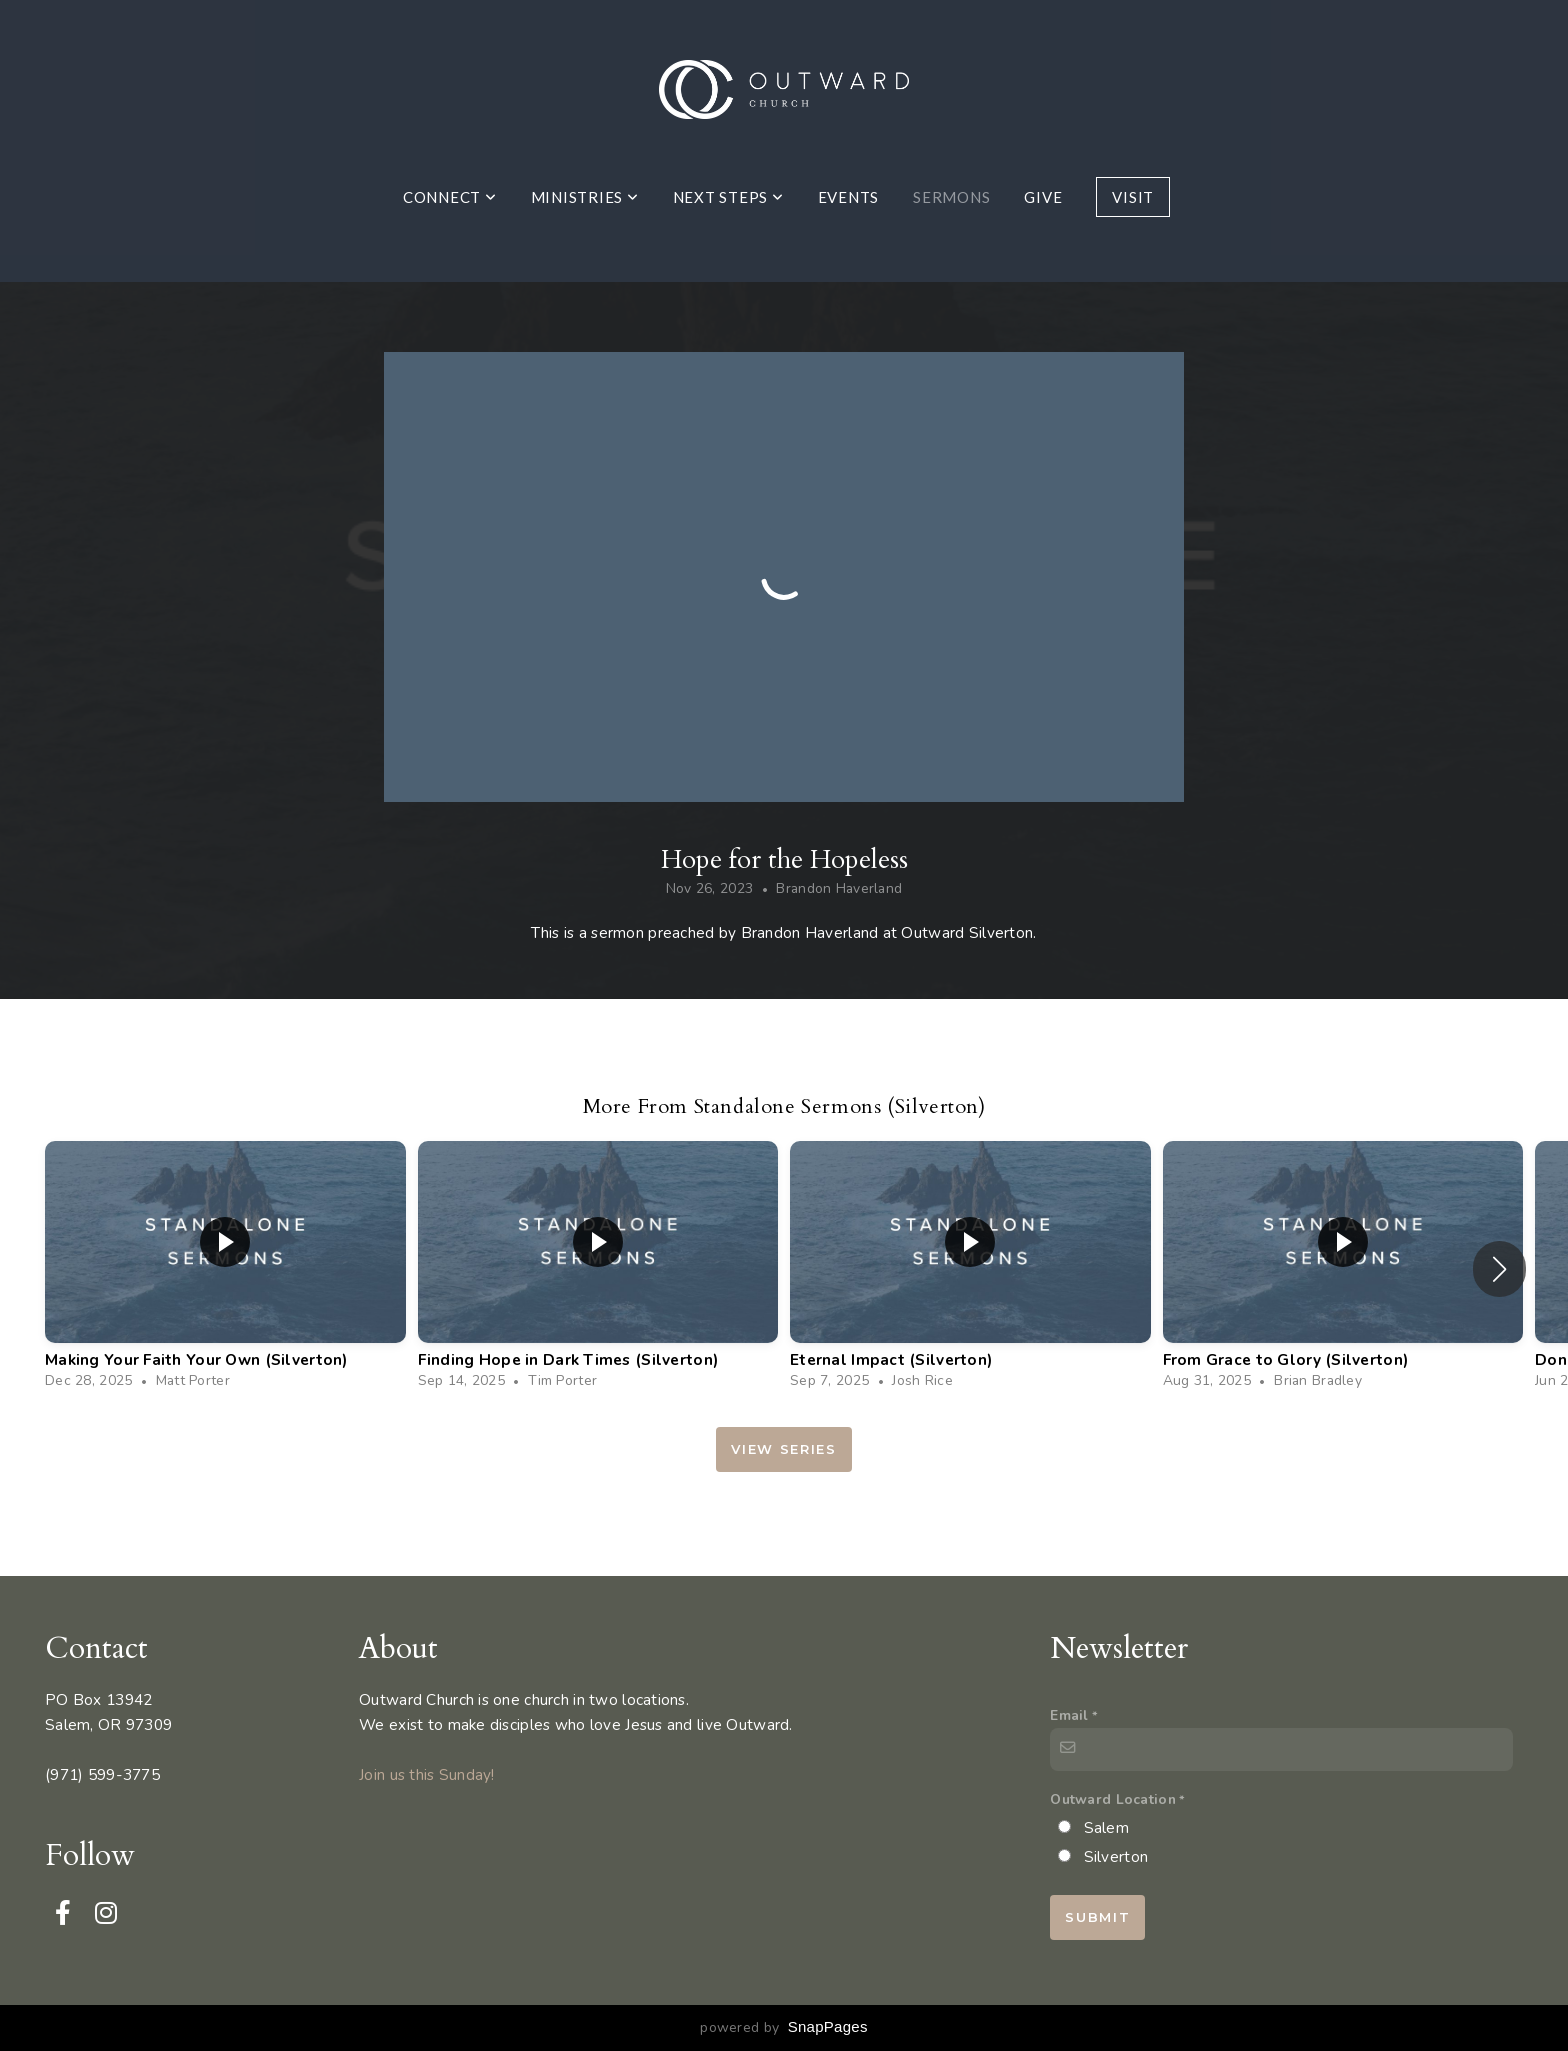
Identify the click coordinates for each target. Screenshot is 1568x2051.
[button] (1499, 1269)
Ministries (585, 197)
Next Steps (728, 197)
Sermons (951, 197)
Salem (1106, 1827)
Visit (1133, 197)
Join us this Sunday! (427, 1774)
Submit (1097, 1917)
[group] (225, 1269)
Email (1069, 1715)
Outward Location (1112, 1799)
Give (1043, 197)
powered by (783, 2027)
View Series (784, 1449)
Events (849, 197)
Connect (450, 197)
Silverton (1116, 1856)
